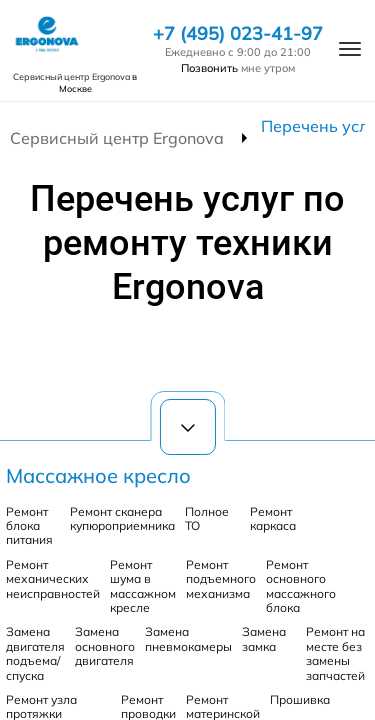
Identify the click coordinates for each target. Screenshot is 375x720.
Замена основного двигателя (105, 646)
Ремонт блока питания (29, 526)
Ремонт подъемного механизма (221, 579)
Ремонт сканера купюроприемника (122, 518)
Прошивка (300, 699)
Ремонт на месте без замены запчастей (335, 653)
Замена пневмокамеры (188, 638)
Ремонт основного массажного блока (301, 586)
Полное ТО (207, 518)
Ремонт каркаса (273, 518)
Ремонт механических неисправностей (53, 579)
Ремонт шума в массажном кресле (143, 586)
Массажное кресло (98, 475)
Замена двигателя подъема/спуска (35, 653)
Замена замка (264, 638)
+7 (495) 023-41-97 (238, 34)
